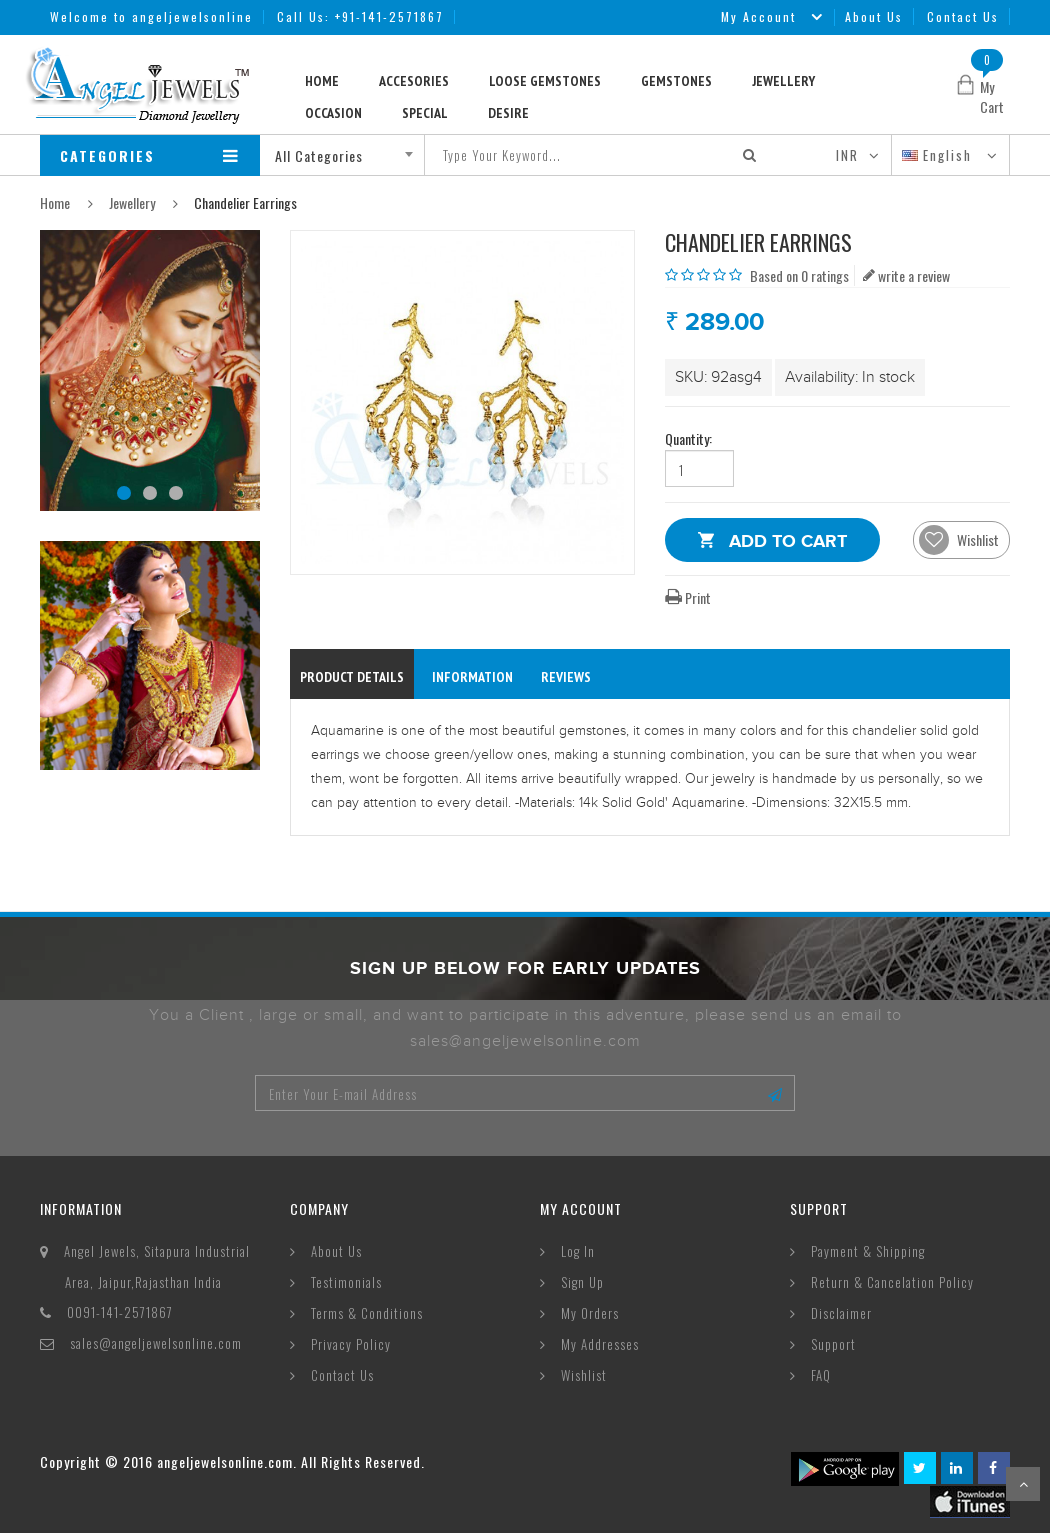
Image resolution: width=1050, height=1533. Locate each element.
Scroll (1023, 1484)
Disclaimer (841, 1313)
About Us (874, 16)
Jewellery (783, 81)
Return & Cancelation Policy (892, 1282)
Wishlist (584, 1375)
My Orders (590, 1313)
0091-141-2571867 (120, 1312)
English (939, 155)
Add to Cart (788, 544)
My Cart (992, 96)
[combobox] (349, 155)
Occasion (333, 113)
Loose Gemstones (545, 81)
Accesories (414, 81)
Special (425, 113)
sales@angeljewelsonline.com (156, 1343)
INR (847, 155)
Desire (508, 113)
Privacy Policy (351, 1344)
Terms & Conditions (367, 1313)
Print (688, 597)
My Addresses (600, 1344)
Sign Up (582, 1282)
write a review (906, 275)
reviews (566, 677)
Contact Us (963, 16)
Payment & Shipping (868, 1251)
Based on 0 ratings (799, 275)
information (472, 677)
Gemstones (676, 81)
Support (833, 1344)
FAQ (821, 1375)
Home (322, 81)
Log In (578, 1251)
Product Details (352, 677)
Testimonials (346, 1282)
